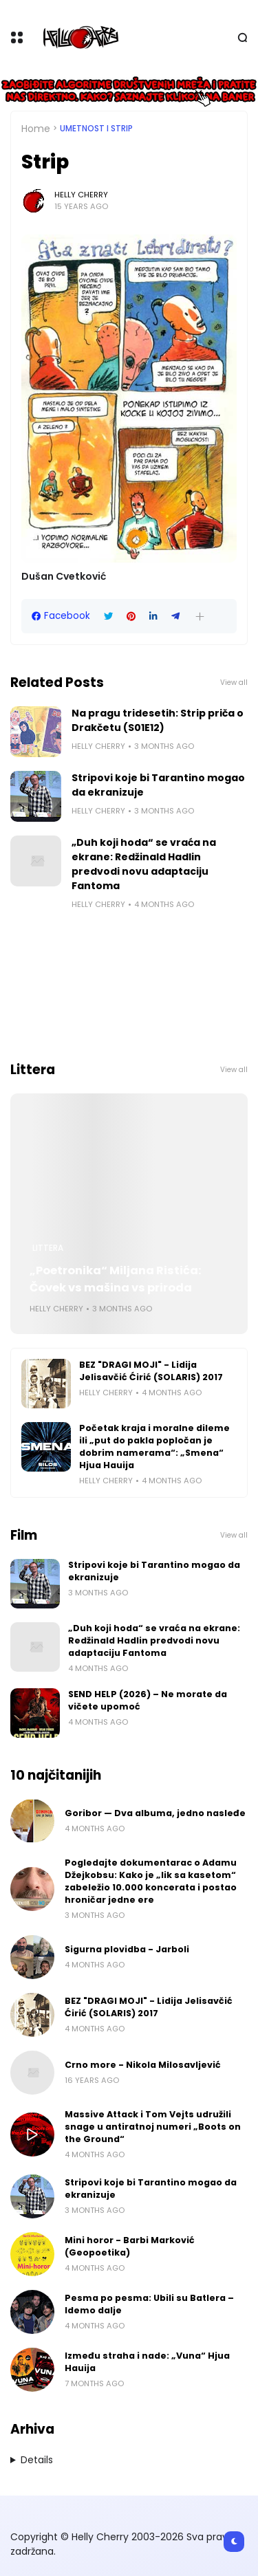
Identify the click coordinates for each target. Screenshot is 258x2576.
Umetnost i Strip (96, 128)
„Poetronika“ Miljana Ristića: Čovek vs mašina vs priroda (116, 1279)
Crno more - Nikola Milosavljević (143, 2065)
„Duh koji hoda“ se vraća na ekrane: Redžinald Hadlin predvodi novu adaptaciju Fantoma (144, 864)
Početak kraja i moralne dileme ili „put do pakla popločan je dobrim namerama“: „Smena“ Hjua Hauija (154, 1446)
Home (35, 128)
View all (234, 682)
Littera (47, 1248)
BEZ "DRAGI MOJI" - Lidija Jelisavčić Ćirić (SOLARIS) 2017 (151, 1371)
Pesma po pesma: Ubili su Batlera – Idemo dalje (149, 2304)
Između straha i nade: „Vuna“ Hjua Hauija (147, 2362)
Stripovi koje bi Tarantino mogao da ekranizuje (158, 785)
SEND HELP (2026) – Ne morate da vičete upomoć (147, 1700)
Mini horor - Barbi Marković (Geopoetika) (130, 2246)
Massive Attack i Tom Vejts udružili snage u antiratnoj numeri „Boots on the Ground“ (153, 2126)
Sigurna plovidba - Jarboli (127, 1949)
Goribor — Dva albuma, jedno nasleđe (155, 1813)
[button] (199, 616)
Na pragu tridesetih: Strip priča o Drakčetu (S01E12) (158, 720)
